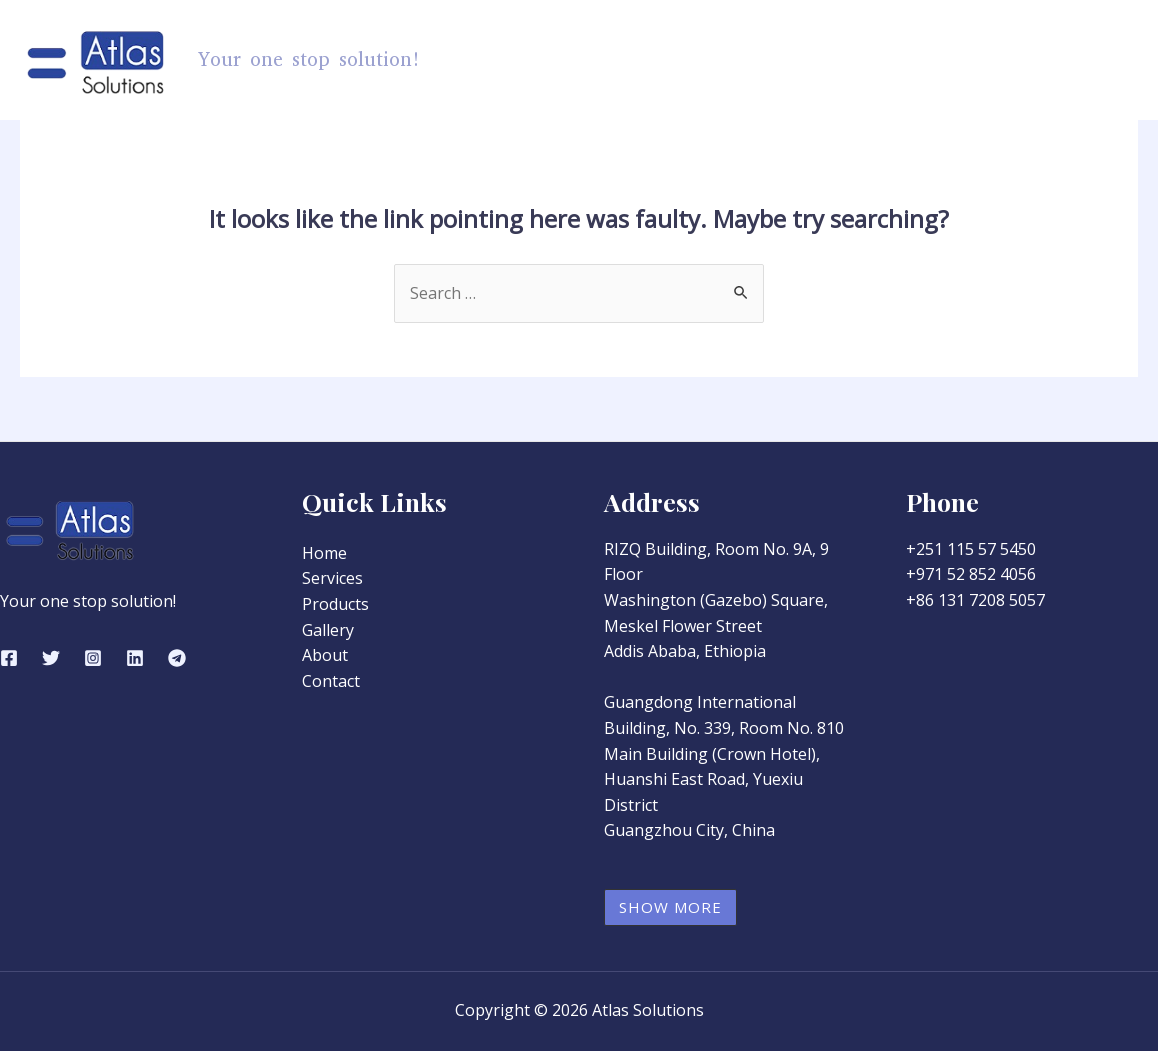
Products (702, 60)
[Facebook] (9, 658)
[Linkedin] (135, 658)
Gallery (912, 60)
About (1000, 60)
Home (598, 60)
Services (816, 60)
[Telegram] (177, 658)
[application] (740, 60)
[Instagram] (93, 658)
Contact (1089, 60)
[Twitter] (51, 658)
